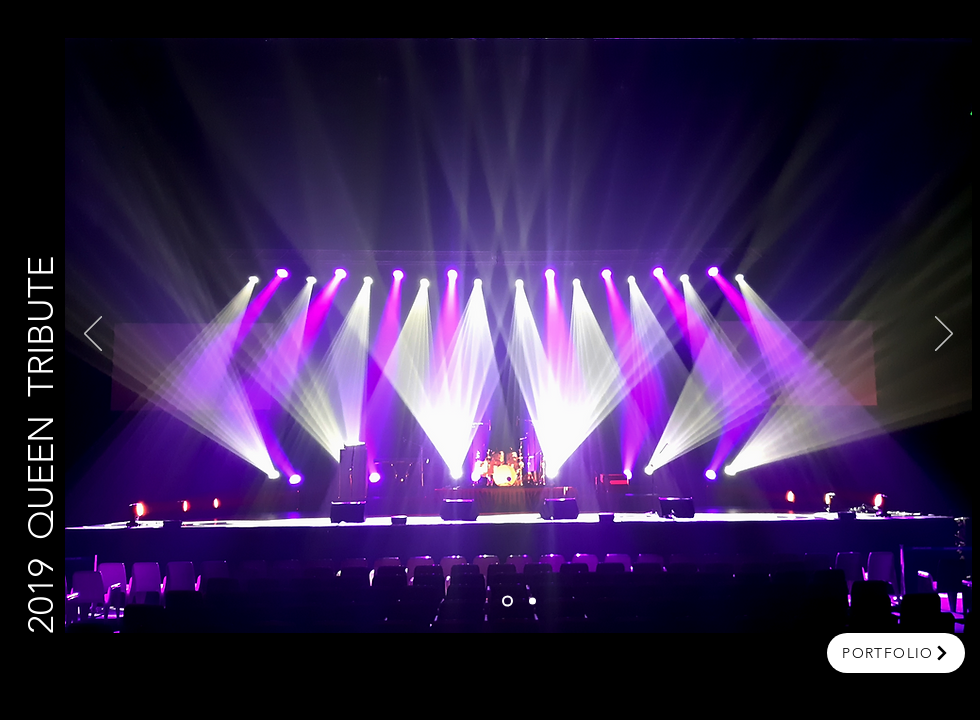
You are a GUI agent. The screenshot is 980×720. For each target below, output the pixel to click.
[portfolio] (896, 653)
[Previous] (93, 335)
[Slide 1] (507, 601)
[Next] (944, 335)
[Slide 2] (532, 601)
